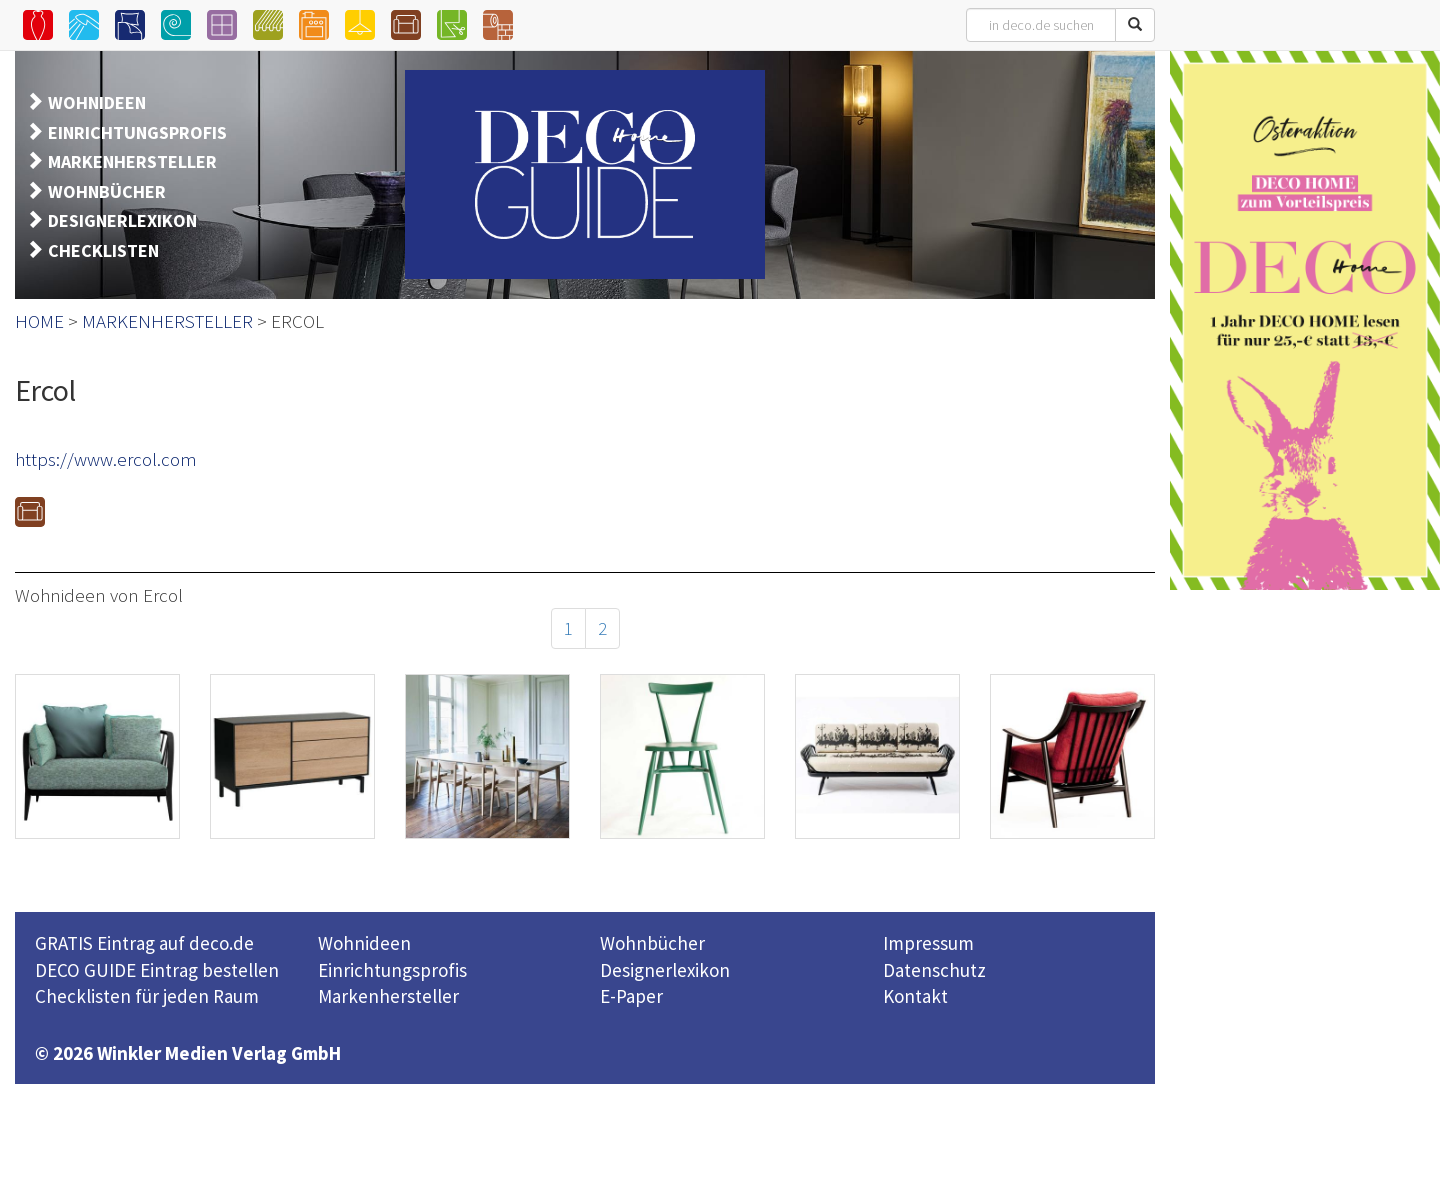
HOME (39, 321)
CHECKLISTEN (103, 250)
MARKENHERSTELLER (132, 161)
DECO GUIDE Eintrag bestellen (157, 970)
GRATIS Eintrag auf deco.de (144, 943)
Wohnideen (364, 943)
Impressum (928, 943)
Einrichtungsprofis (392, 970)
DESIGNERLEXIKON (122, 220)
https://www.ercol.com (106, 459)
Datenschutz (934, 970)
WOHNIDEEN (97, 102)
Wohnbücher (652, 943)
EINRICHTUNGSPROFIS (137, 132)
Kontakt (915, 996)
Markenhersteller (388, 996)
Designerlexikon (665, 970)
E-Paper (631, 996)
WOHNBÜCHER (107, 191)
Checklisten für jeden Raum (147, 996)
